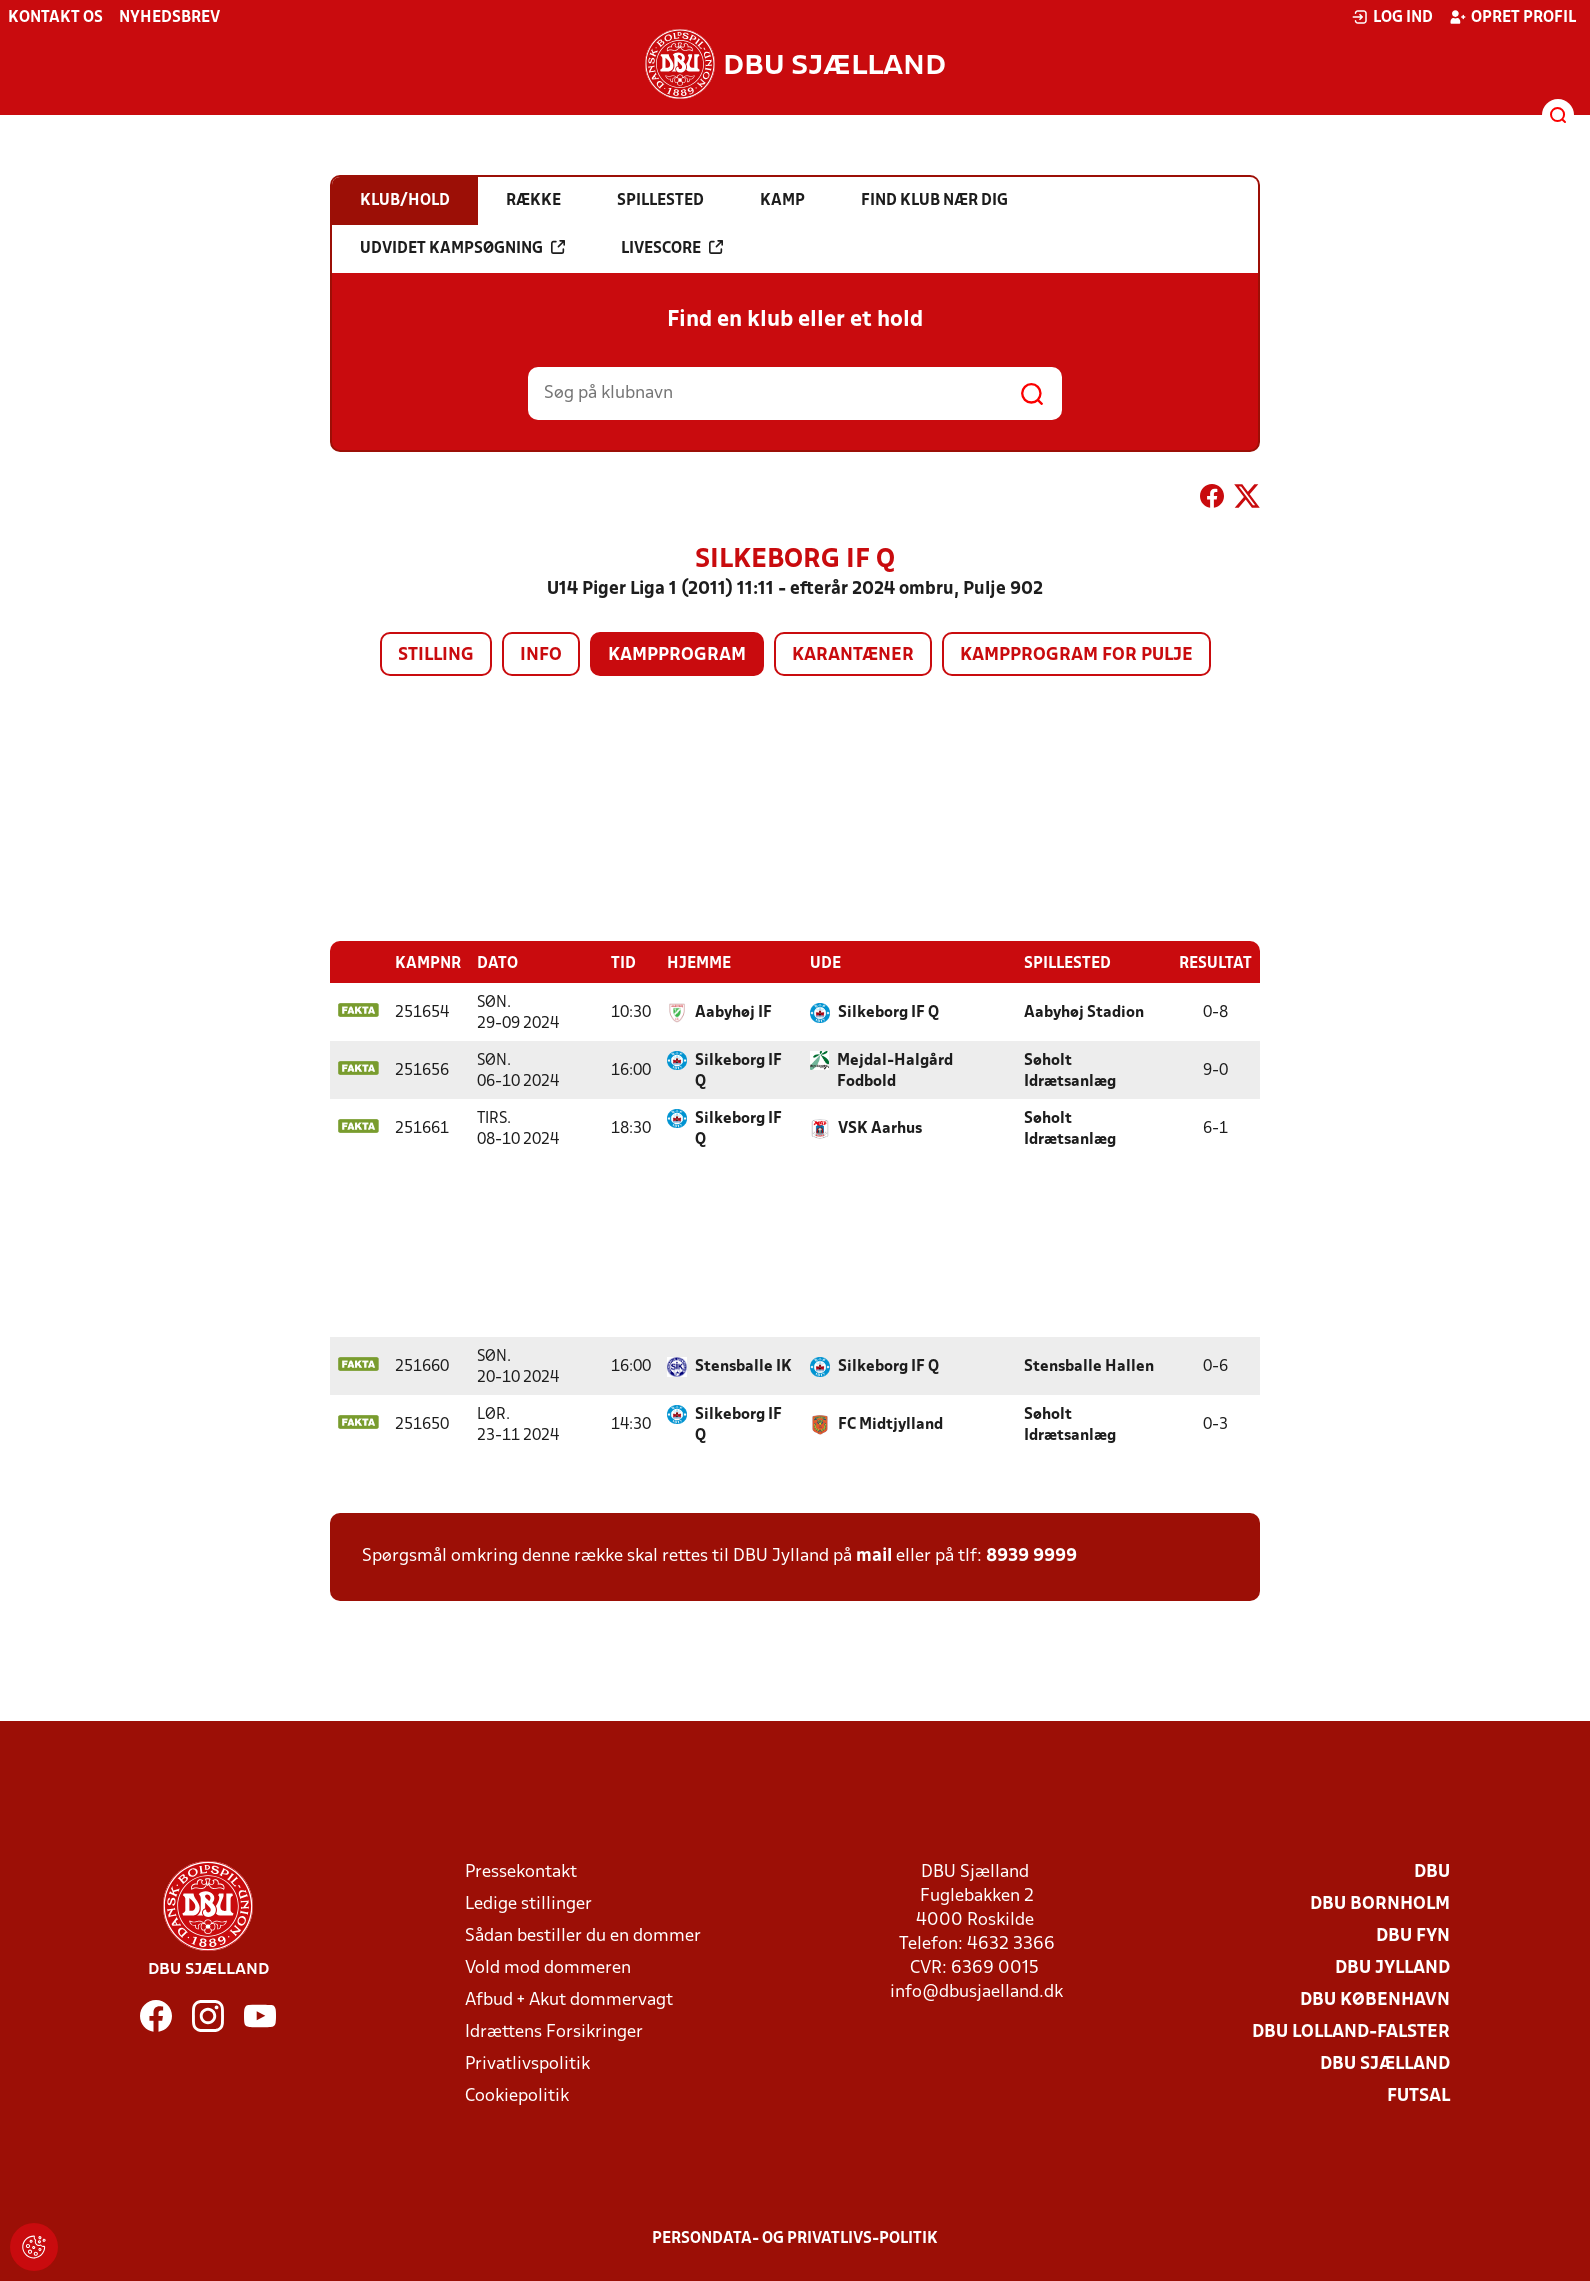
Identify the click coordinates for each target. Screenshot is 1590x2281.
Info (541, 655)
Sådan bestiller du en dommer (583, 1935)
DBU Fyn (1413, 1935)
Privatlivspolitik (527, 2063)
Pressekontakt (521, 1871)
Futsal (1418, 2095)
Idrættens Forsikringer (554, 2031)
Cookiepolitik (517, 2095)
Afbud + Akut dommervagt (569, 1999)
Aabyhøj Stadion (1084, 1012)
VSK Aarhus (880, 1128)
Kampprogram (677, 655)
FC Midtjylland (890, 1424)
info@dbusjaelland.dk (976, 1991)
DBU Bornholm (1380, 1903)
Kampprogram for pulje (1076, 655)
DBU (1432, 1871)
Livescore (672, 248)
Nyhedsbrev (169, 18)
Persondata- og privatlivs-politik (795, 2238)
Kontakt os (55, 18)
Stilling (436, 655)
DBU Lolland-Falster (1351, 2031)
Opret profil (1512, 17)
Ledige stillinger (528, 1903)
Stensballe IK (743, 1366)
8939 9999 (1031, 1555)
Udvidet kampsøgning (462, 248)
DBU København (1375, 1999)
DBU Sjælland (1385, 2063)
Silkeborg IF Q (888, 1012)
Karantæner (853, 655)
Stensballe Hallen (1089, 1366)
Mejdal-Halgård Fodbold (895, 1070)
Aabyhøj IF (733, 1012)
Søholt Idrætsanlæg (1070, 1070)
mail (874, 1555)
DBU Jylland (1392, 1967)
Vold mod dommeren (548, 1967)
